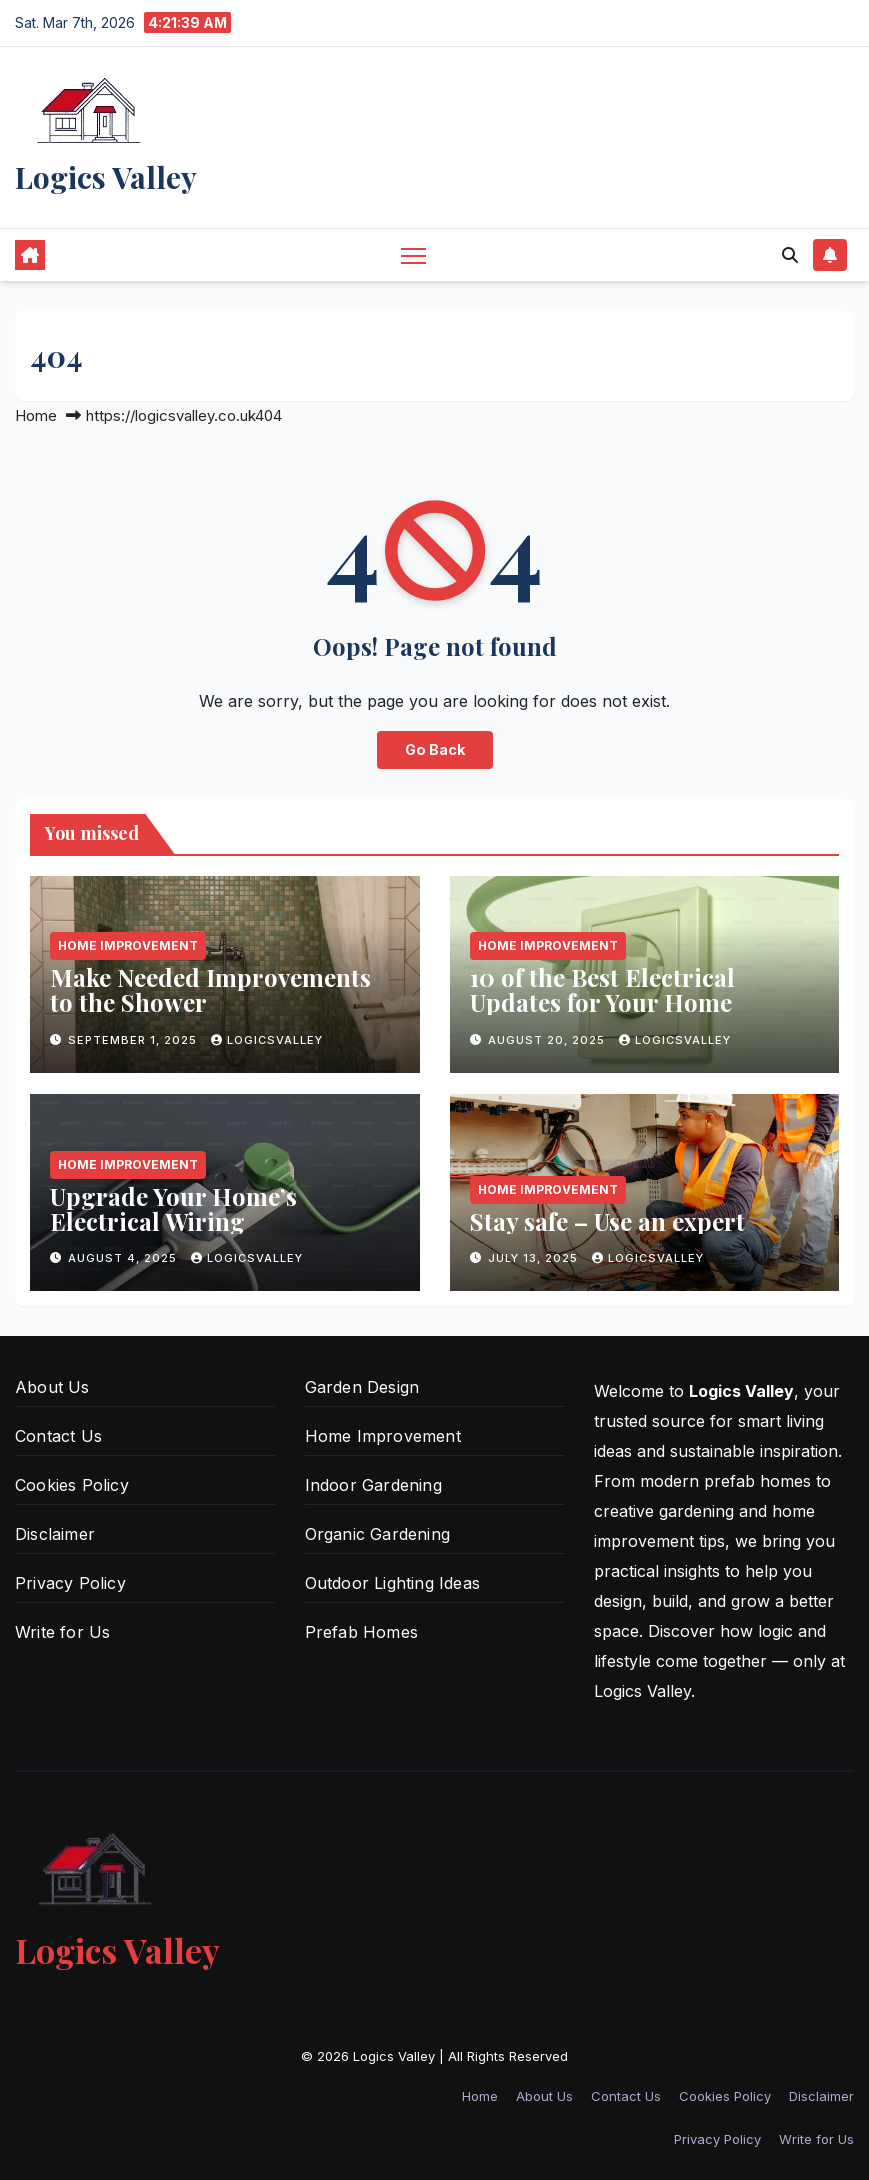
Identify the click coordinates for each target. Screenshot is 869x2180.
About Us (52, 1387)
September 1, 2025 (134, 1040)
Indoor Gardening (373, 1485)
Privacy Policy (70, 1583)
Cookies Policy (72, 1485)
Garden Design (362, 1387)
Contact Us (58, 1436)
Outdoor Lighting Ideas (392, 1583)
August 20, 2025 (548, 1040)
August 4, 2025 (124, 1258)
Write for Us (62, 1632)
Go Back (435, 749)
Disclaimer (55, 1534)
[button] (790, 255)
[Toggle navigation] (413, 254)
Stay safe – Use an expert (607, 1221)
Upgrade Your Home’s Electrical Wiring (173, 1208)
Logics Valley (106, 177)
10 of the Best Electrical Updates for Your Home (602, 989)
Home (36, 415)
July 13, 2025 (535, 1258)
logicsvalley (267, 1040)
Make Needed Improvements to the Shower (210, 989)
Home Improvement (128, 945)
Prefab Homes (361, 1632)
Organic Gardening (377, 1534)
